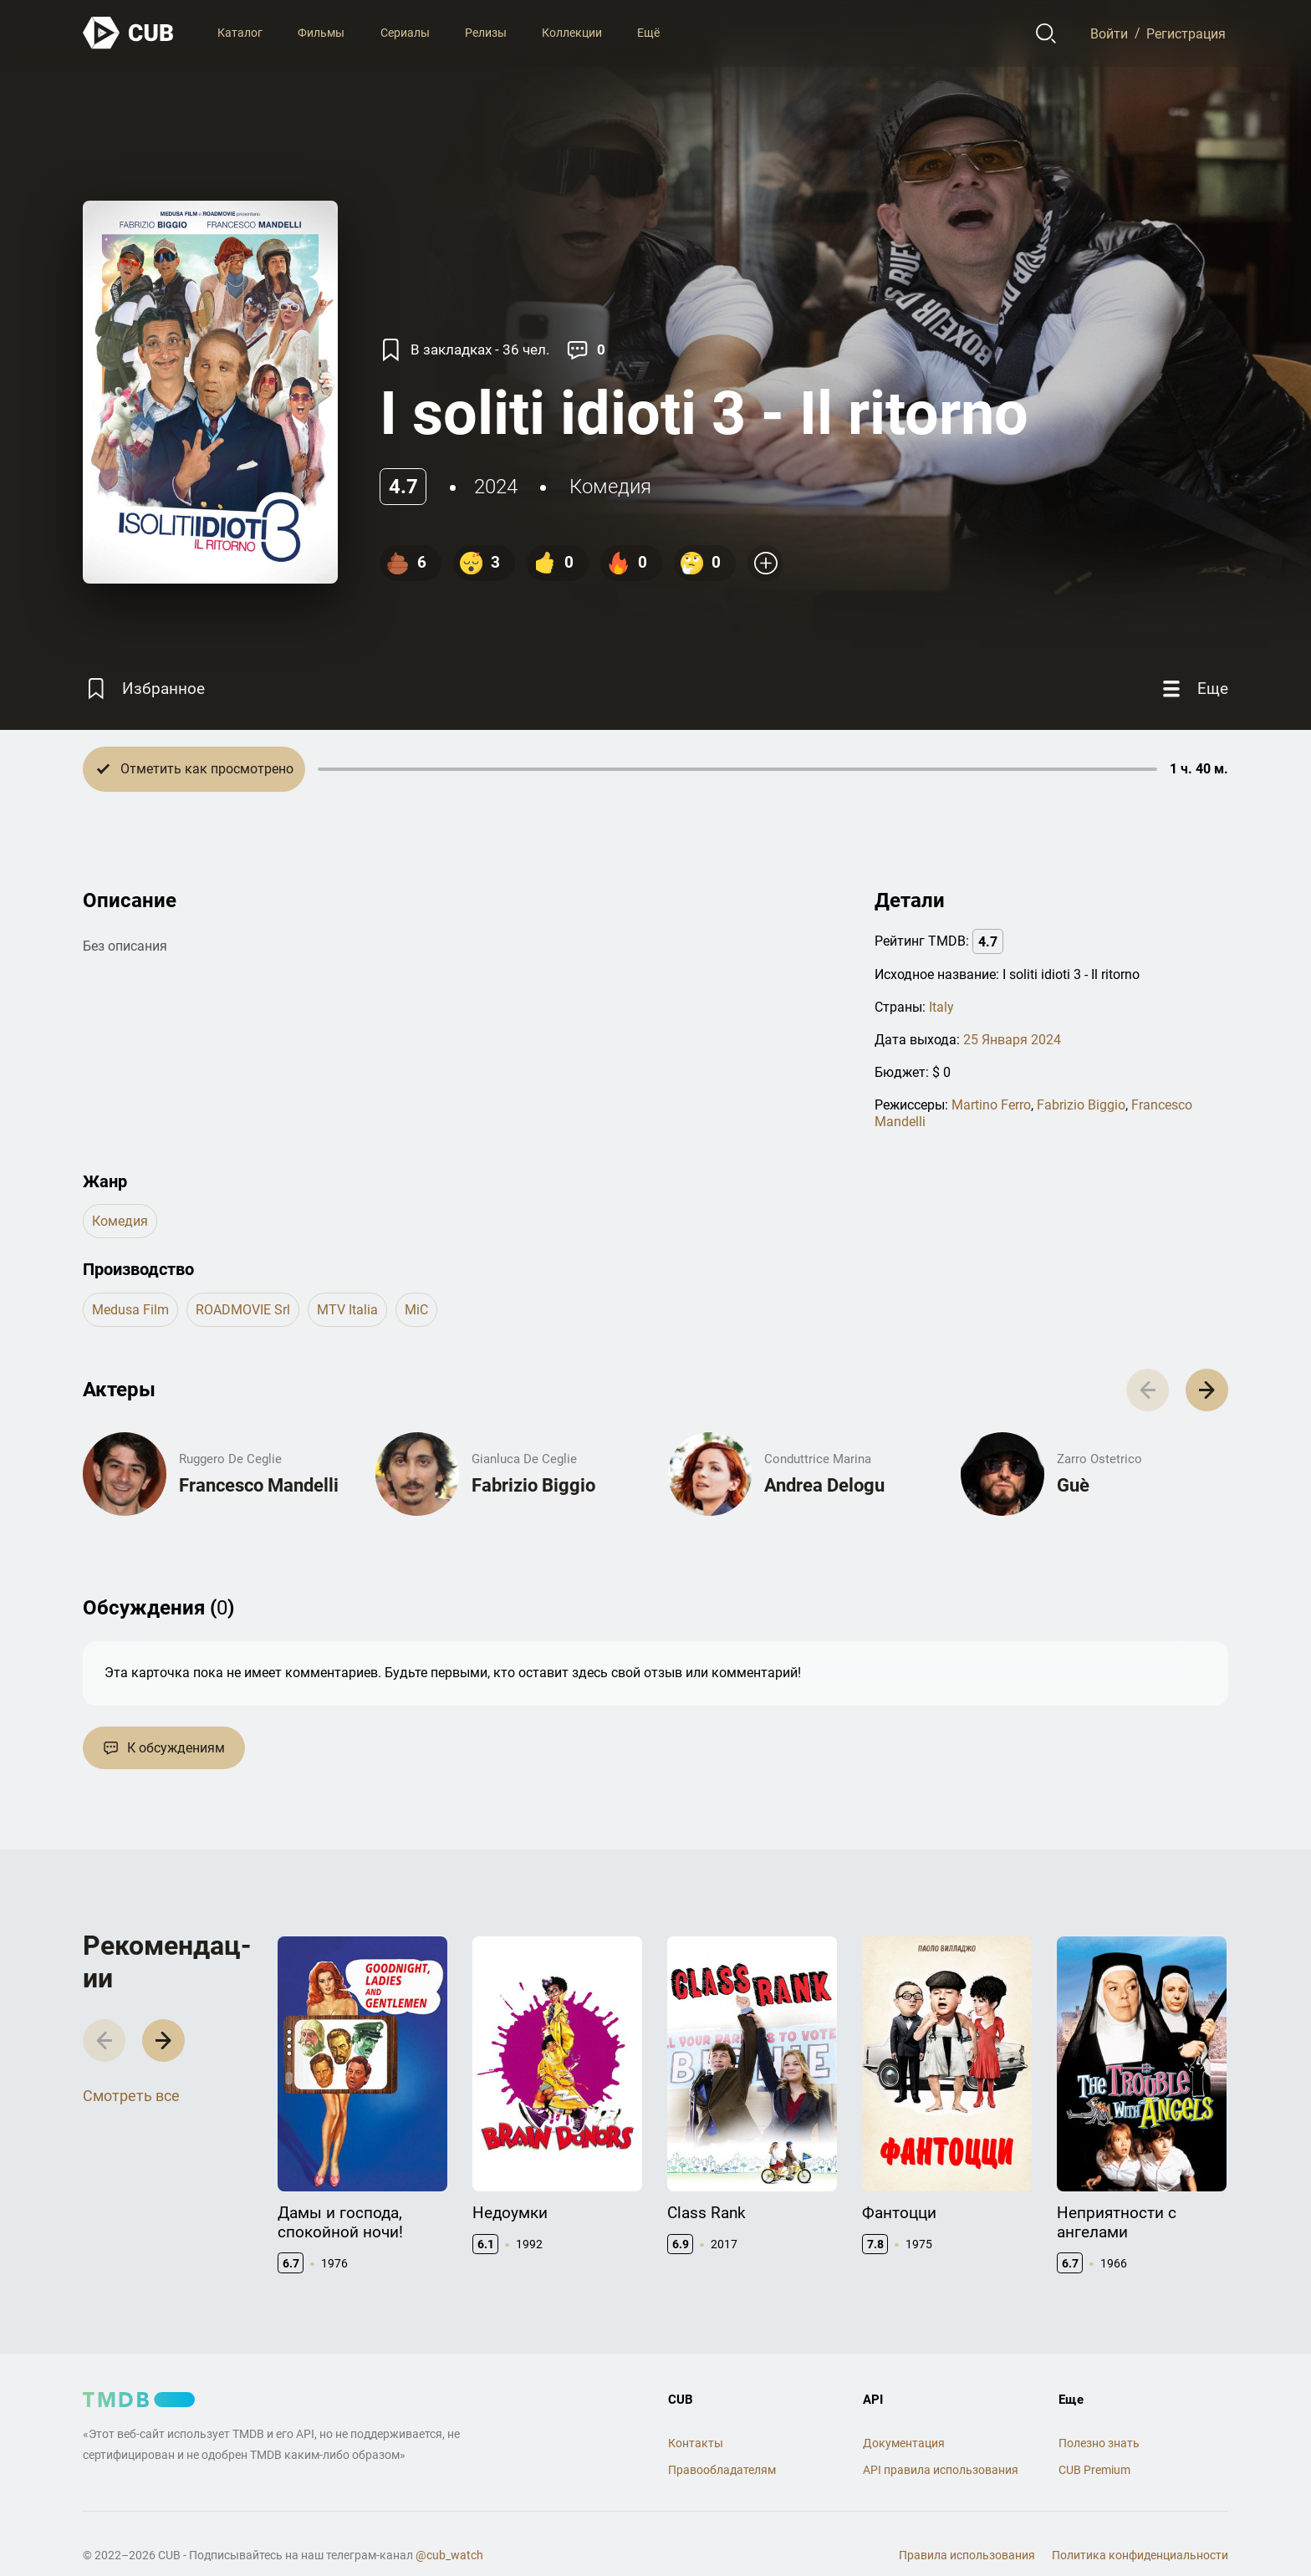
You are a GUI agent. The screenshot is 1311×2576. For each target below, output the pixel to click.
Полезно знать (1099, 2443)
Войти (1109, 33)
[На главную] (129, 33)
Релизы (486, 32)
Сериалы (405, 32)
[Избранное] (144, 688)
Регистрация (1186, 33)
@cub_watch (449, 2555)
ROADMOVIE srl (243, 1310)
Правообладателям (722, 2470)
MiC (416, 1310)
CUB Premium (1094, 2470)
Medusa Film (130, 1310)
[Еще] (1193, 688)
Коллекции (572, 32)
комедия (610, 486)
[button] (1207, 1390)
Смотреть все (131, 2095)
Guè (1073, 1485)
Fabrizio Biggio (1081, 1105)
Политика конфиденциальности (1140, 2555)
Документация (904, 2443)
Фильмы (321, 32)
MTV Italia (347, 1310)
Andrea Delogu (824, 1485)
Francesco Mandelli (259, 1485)
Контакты (695, 2443)
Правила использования (967, 2555)
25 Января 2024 (1012, 1040)
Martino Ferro (991, 1105)
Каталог (240, 32)
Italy (941, 1007)
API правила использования (940, 2470)
